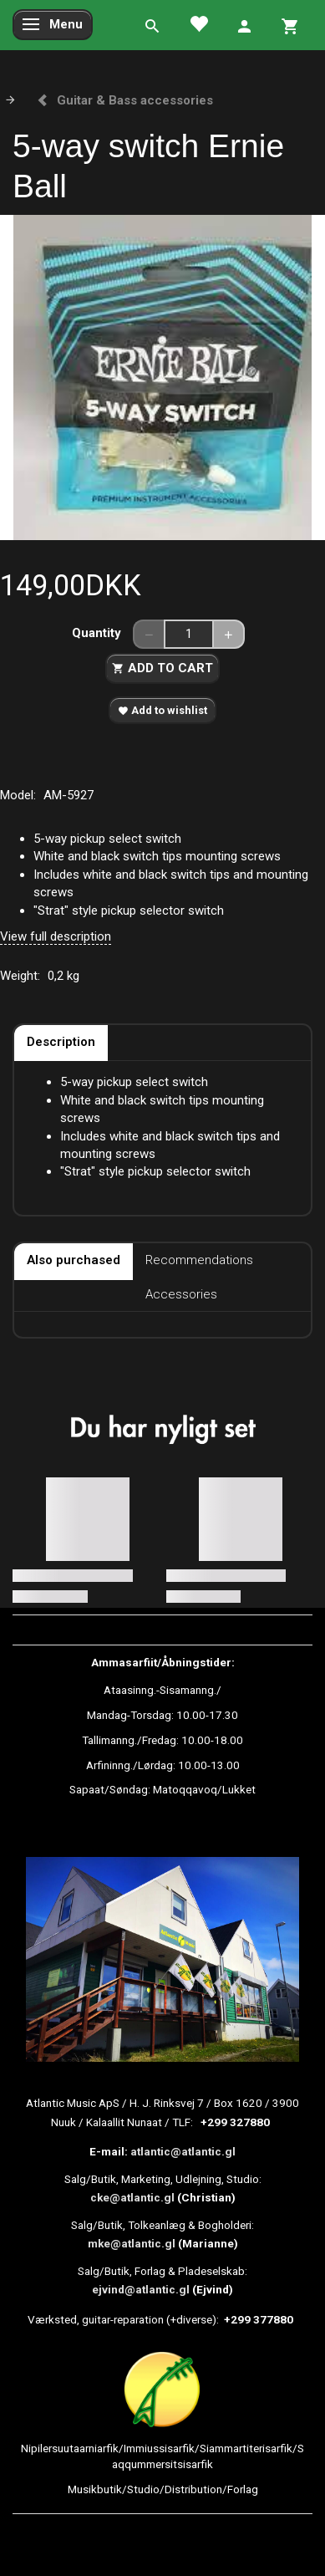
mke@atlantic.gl (131, 2243)
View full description (55, 936)
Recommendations (199, 1260)
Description (61, 1041)
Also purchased (73, 1260)
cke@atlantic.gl (132, 2197)
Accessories (181, 1294)
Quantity (98, 632)
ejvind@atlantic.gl (141, 2289)
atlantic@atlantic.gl (183, 2151)
